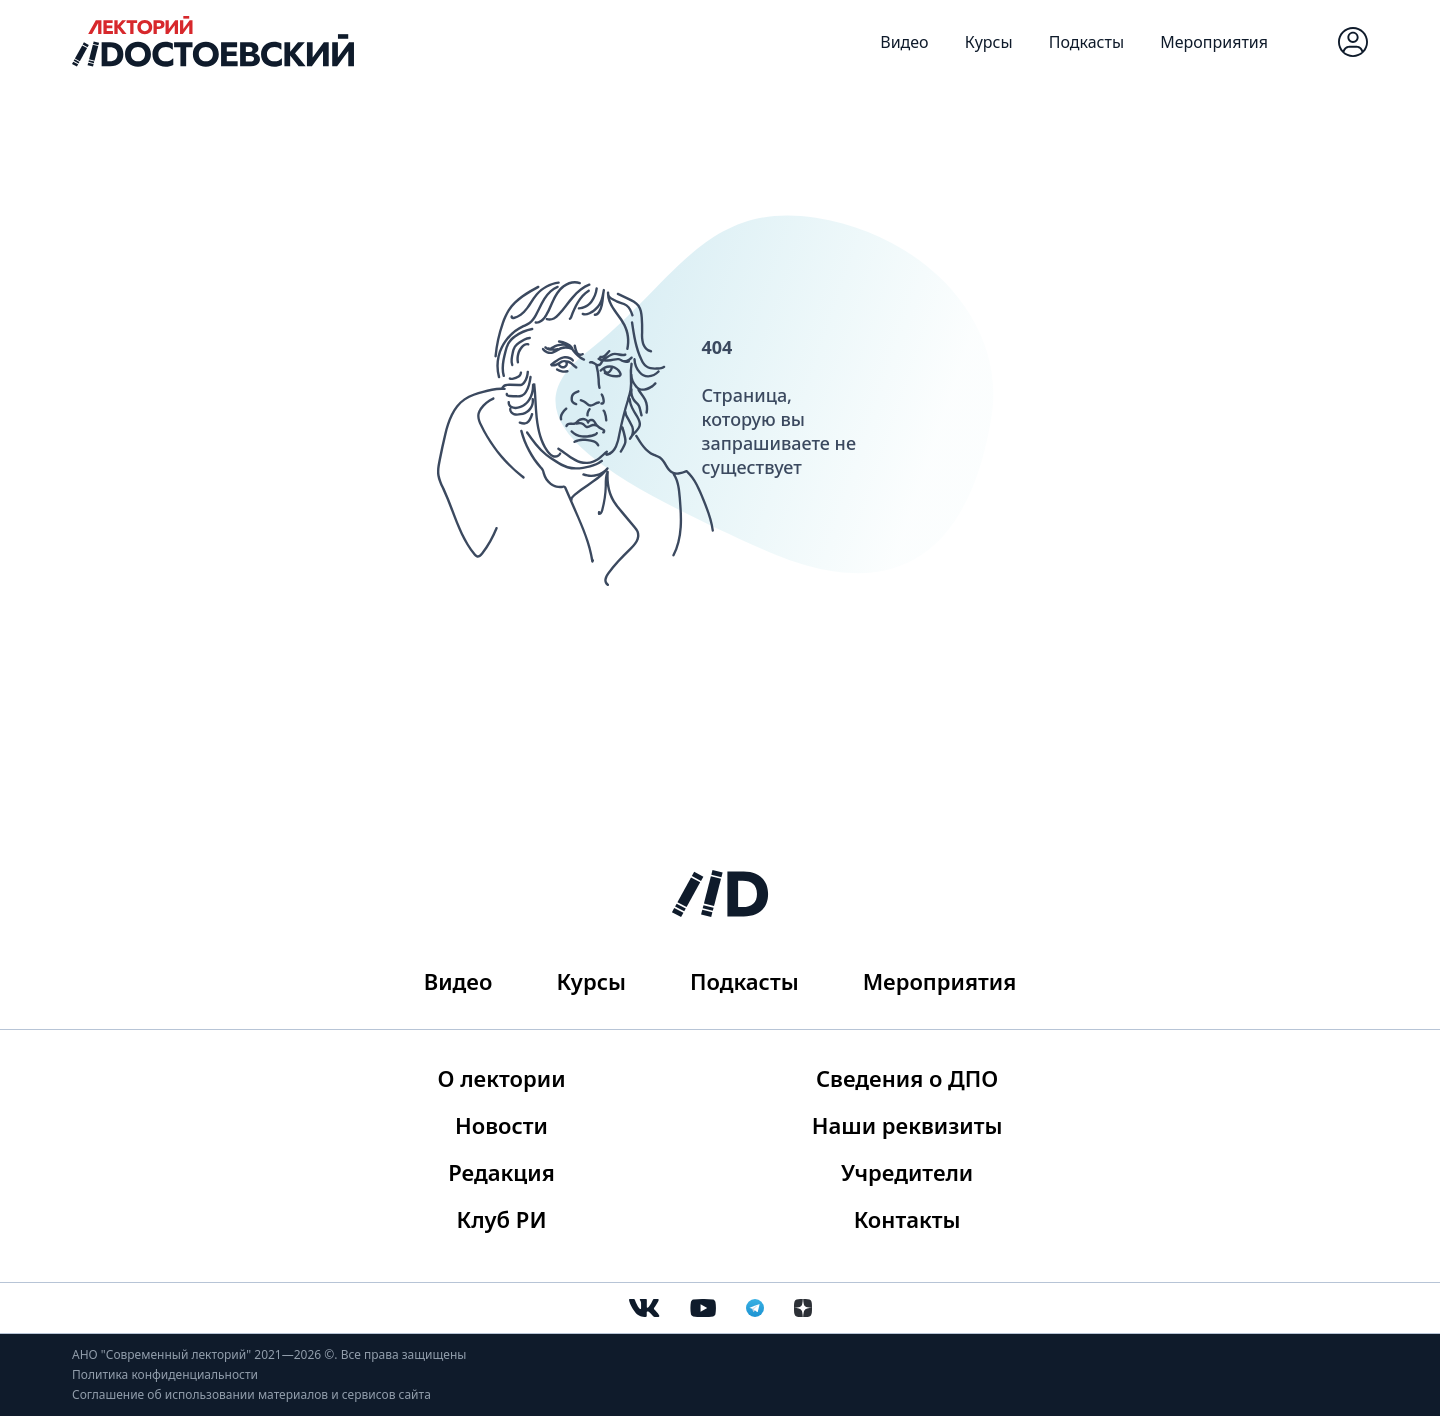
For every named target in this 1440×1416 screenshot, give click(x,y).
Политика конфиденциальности (165, 1374)
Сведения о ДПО (907, 1078)
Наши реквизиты (907, 1125)
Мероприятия (1214, 42)
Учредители (907, 1172)
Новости (501, 1125)
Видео (904, 42)
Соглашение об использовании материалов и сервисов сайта (251, 1394)
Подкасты (1086, 42)
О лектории (502, 1078)
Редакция (501, 1172)
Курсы (989, 42)
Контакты (907, 1219)
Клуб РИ (502, 1219)
